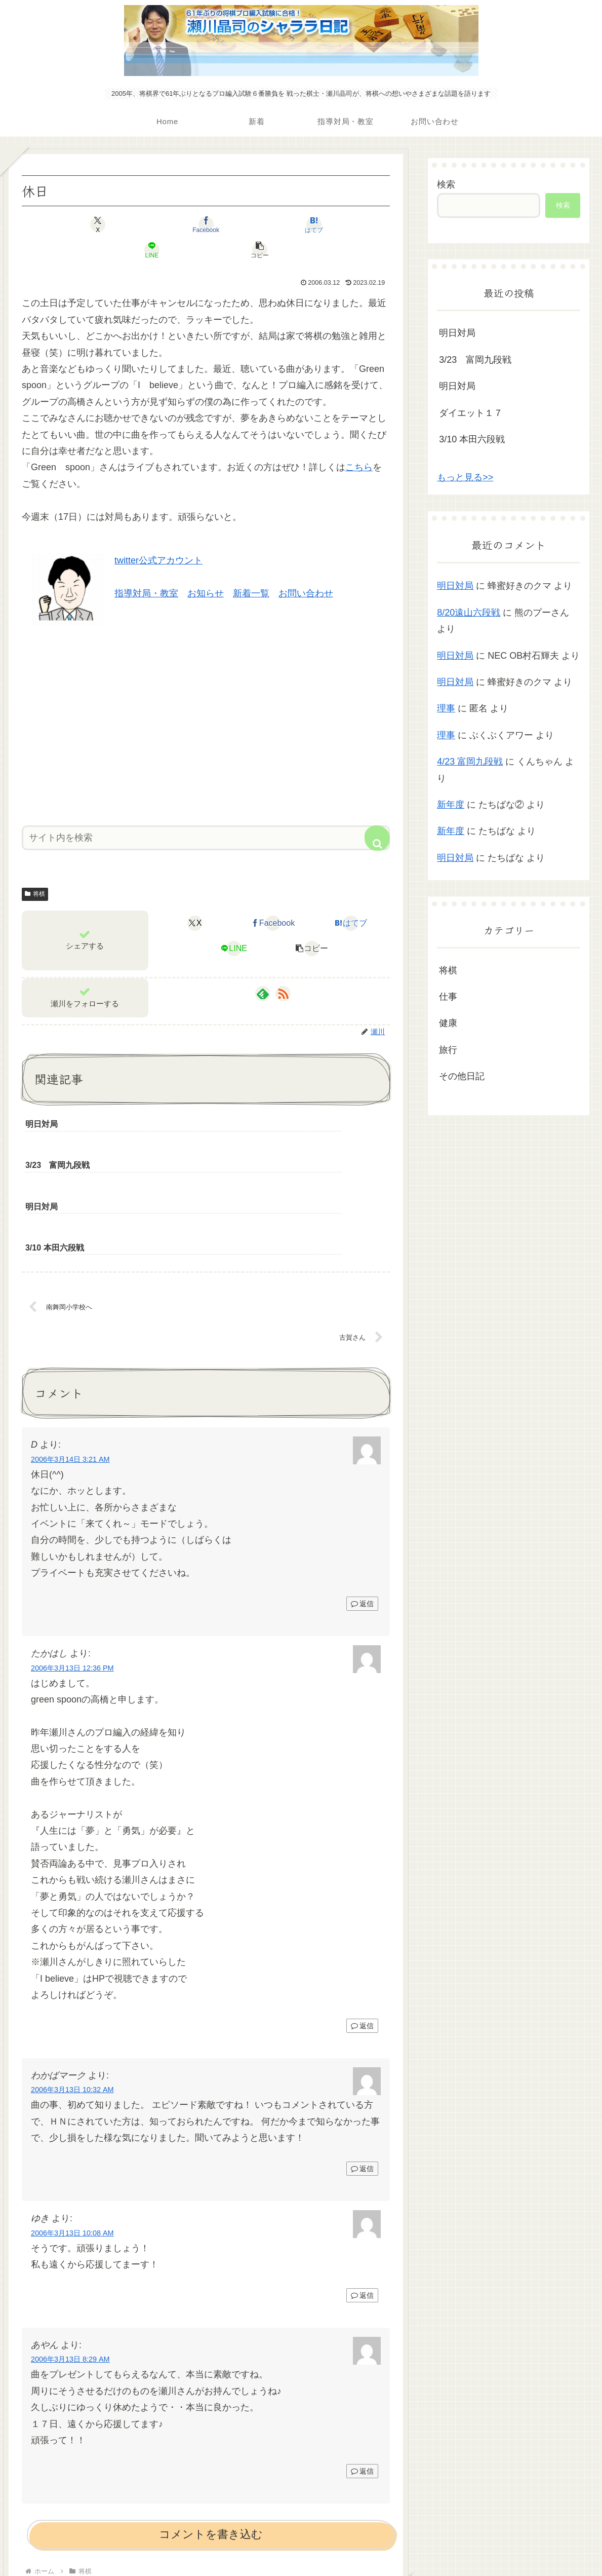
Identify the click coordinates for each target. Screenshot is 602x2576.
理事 (446, 708)
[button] (329, 224)
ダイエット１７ (471, 413)
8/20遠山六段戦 (468, 613)
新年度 (450, 805)
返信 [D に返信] (362, 1500)
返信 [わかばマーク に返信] (362, 2065)
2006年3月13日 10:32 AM (72, 1986)
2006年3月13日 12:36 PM (72, 1564)
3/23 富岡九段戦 (475, 360)
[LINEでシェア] (267, 224)
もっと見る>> (465, 477)
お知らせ (205, 568)
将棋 (35, 868)
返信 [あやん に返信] (362, 2367)
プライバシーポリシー (301, 2545)
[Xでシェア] (82, 224)
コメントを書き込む (211, 2431)
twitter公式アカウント (158, 535)
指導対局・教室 (146, 568)
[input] (206, 812)
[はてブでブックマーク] (205, 224)
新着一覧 (251, 568)
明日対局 (457, 333)
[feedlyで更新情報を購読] (263, 968)
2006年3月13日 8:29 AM (70, 2256)
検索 (446, 184)
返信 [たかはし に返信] (362, 1922)
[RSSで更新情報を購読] (283, 968)
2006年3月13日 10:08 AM (72, 2129)
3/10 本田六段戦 (472, 439)
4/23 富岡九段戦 (470, 761)
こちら (359, 442)
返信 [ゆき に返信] (362, 2191)
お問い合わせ (305, 568)
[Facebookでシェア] (143, 224)
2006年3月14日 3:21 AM (70, 1356)
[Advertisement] (206, 696)
